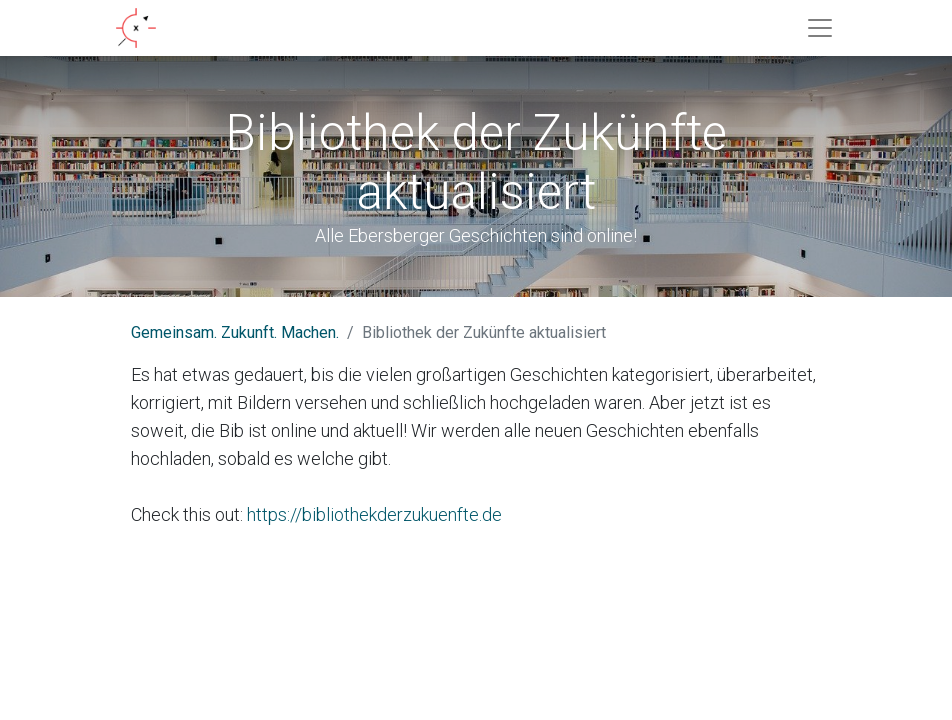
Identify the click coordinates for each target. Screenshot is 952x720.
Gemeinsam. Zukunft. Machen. (235, 332)
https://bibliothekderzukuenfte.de (374, 514)
